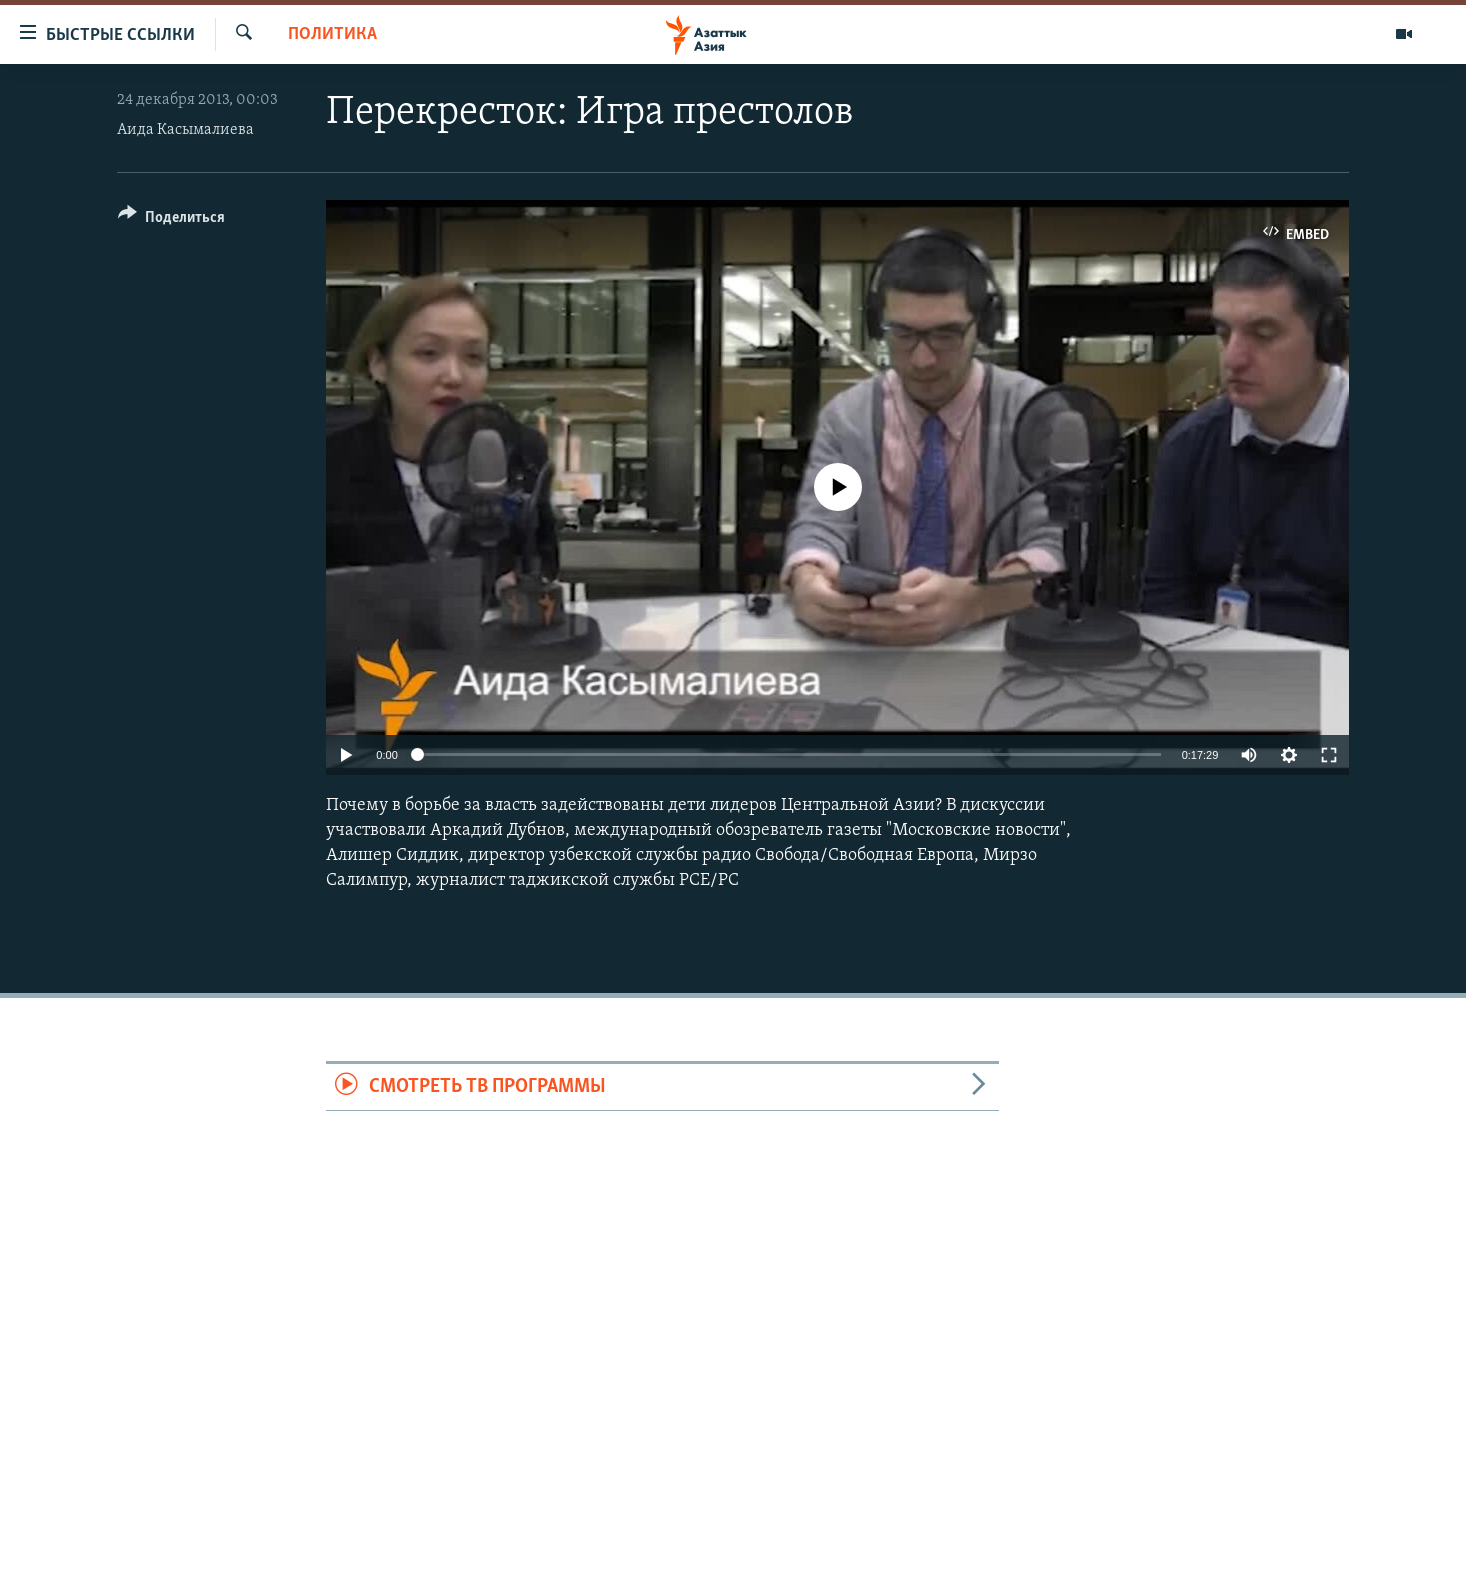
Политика (332, 34)
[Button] (171, 220)
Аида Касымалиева (185, 130)
